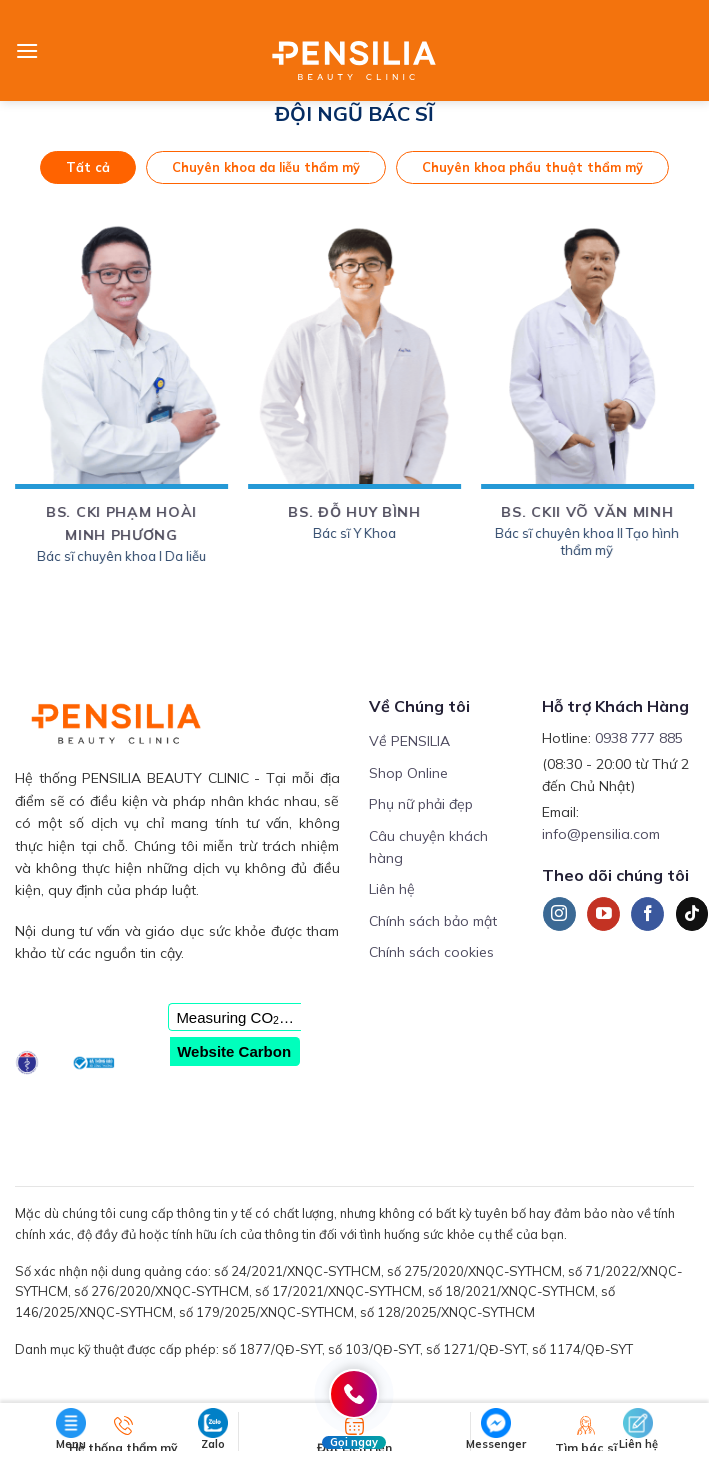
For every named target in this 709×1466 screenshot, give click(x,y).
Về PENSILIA (409, 741)
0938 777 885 (639, 738)
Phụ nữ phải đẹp (421, 804)
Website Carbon (234, 1051)
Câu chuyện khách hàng (428, 847)
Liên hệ (392, 889)
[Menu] (27, 50)
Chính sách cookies (431, 952)
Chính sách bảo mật (433, 921)
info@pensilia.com (601, 834)
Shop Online (408, 773)
